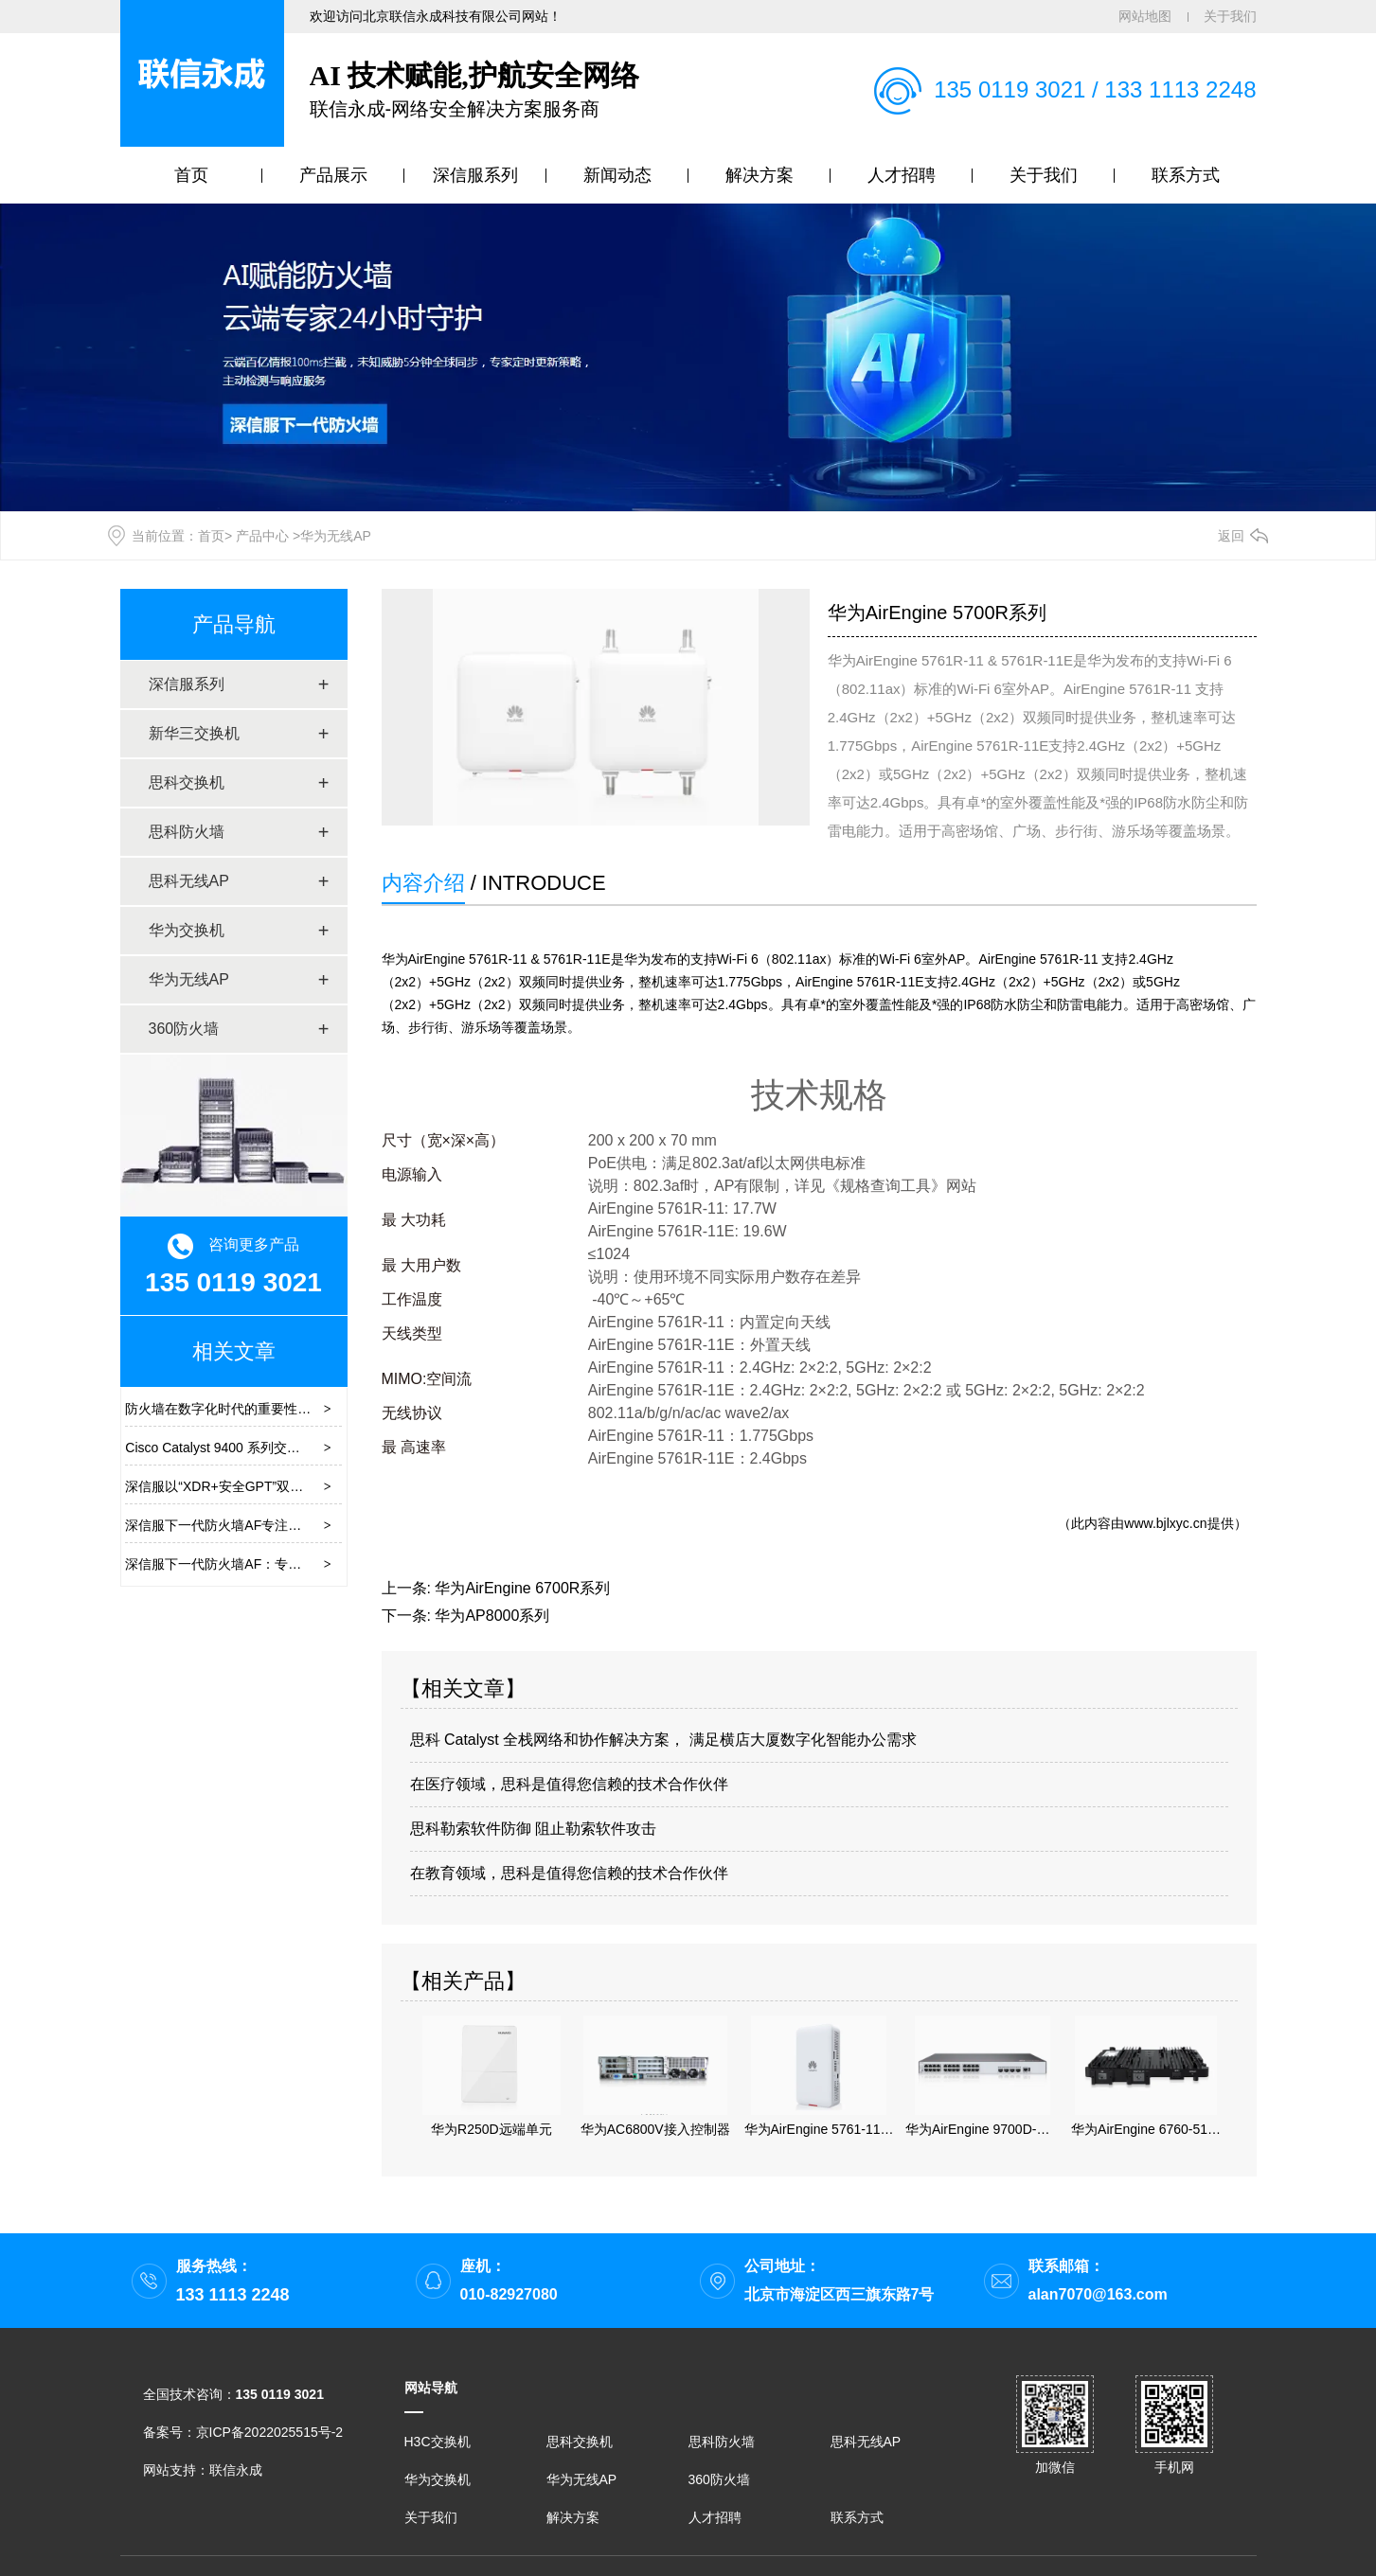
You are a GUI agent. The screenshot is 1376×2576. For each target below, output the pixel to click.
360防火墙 (184, 1029)
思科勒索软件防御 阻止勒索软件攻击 (533, 1829)
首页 (191, 175)
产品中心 (262, 535)
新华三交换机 (194, 733)
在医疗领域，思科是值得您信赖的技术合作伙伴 (569, 1784)
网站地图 (1144, 16)
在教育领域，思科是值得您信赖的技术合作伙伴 (569, 1873)
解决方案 (759, 175)
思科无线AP (189, 881)
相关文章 (234, 1351)
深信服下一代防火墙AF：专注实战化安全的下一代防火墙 (292, 1564)
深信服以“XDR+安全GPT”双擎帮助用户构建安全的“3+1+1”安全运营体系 (336, 1486)
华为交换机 (186, 930)
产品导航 (234, 624)
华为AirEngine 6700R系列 (522, 1588)
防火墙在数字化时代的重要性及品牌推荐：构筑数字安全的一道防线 (324, 1408)
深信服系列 (475, 175)
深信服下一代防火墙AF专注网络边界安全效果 (259, 1525)
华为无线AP (189, 979)
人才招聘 (901, 175)
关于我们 (1230, 16)
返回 (1231, 535)
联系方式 (1186, 175)
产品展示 (333, 175)
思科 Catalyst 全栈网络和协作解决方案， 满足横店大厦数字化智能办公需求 (663, 1740)
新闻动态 (617, 175)
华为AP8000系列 (492, 1616)
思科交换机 (186, 782)
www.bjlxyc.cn (1165, 1523)
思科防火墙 (186, 832)
